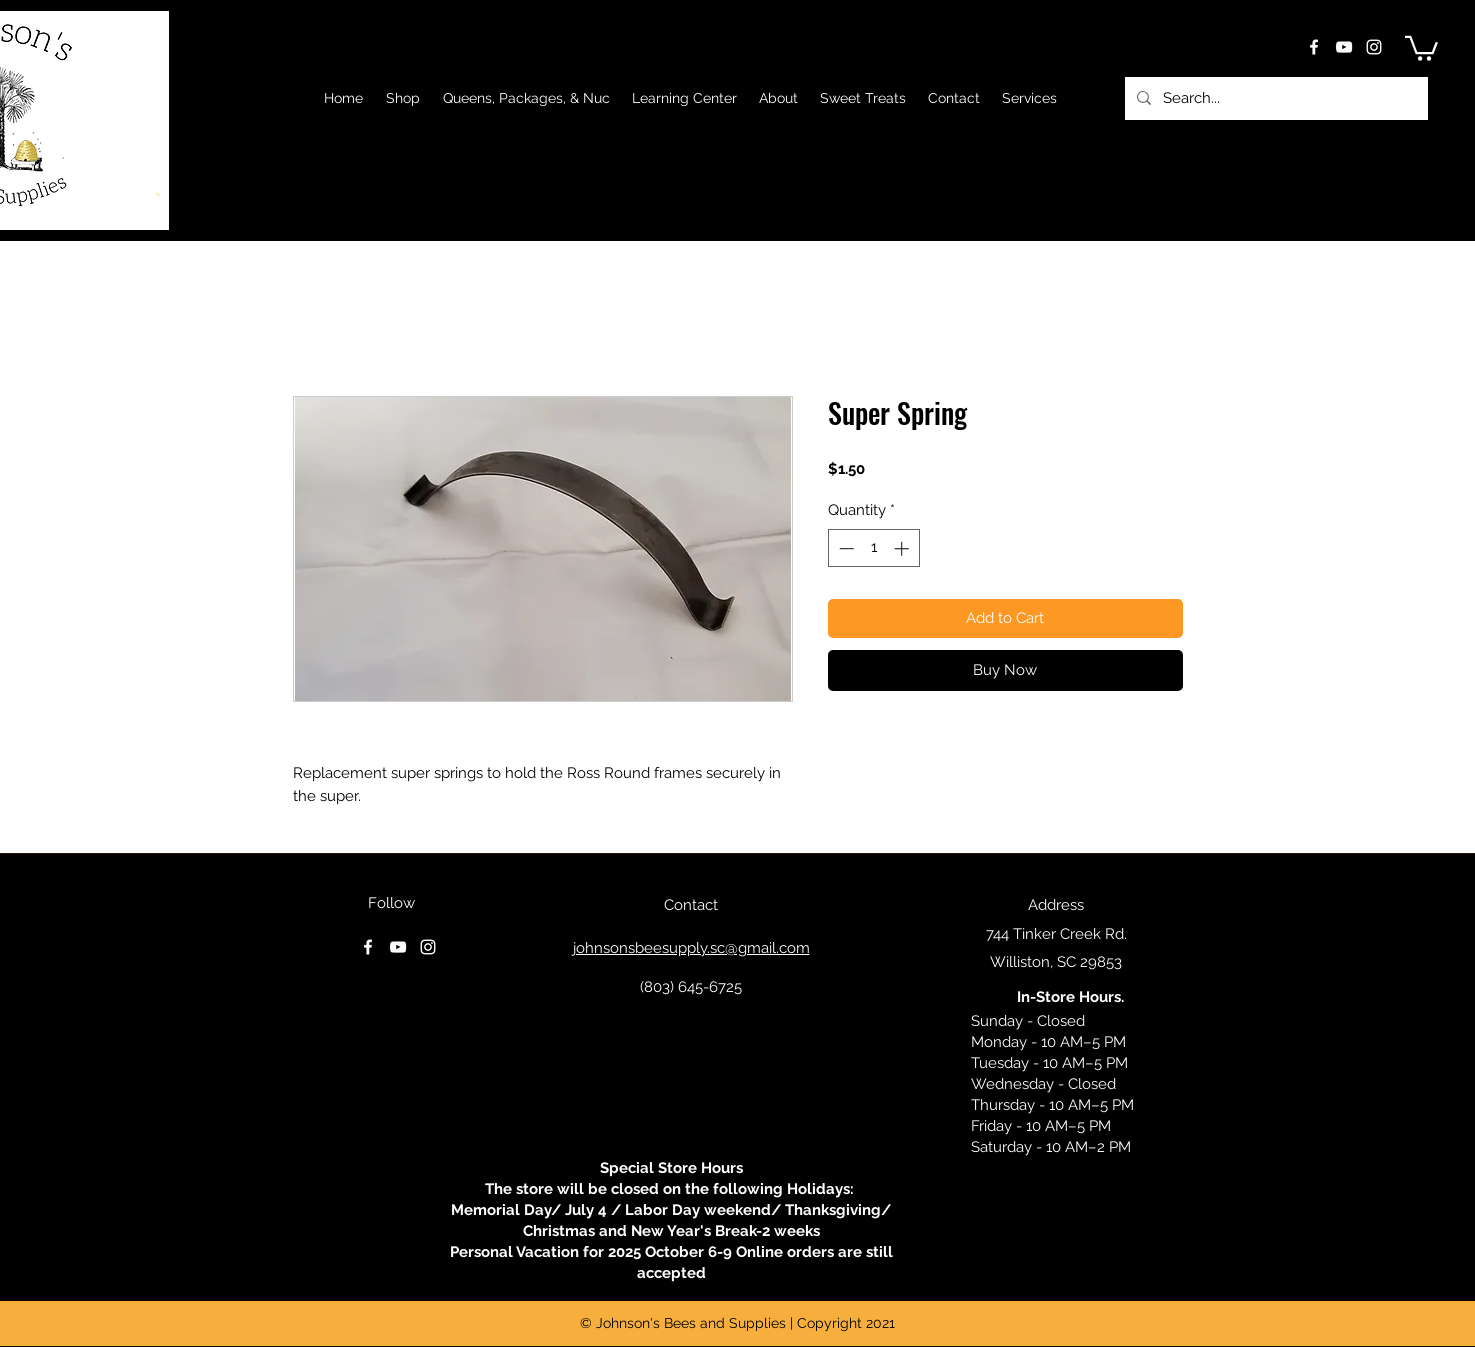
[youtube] (1344, 47)
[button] (1421, 47)
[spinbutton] (873, 548)
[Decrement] (844, 548)
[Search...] (1274, 98)
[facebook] (1314, 47)
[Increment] (903, 548)
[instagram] (1374, 47)
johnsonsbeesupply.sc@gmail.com (691, 948)
